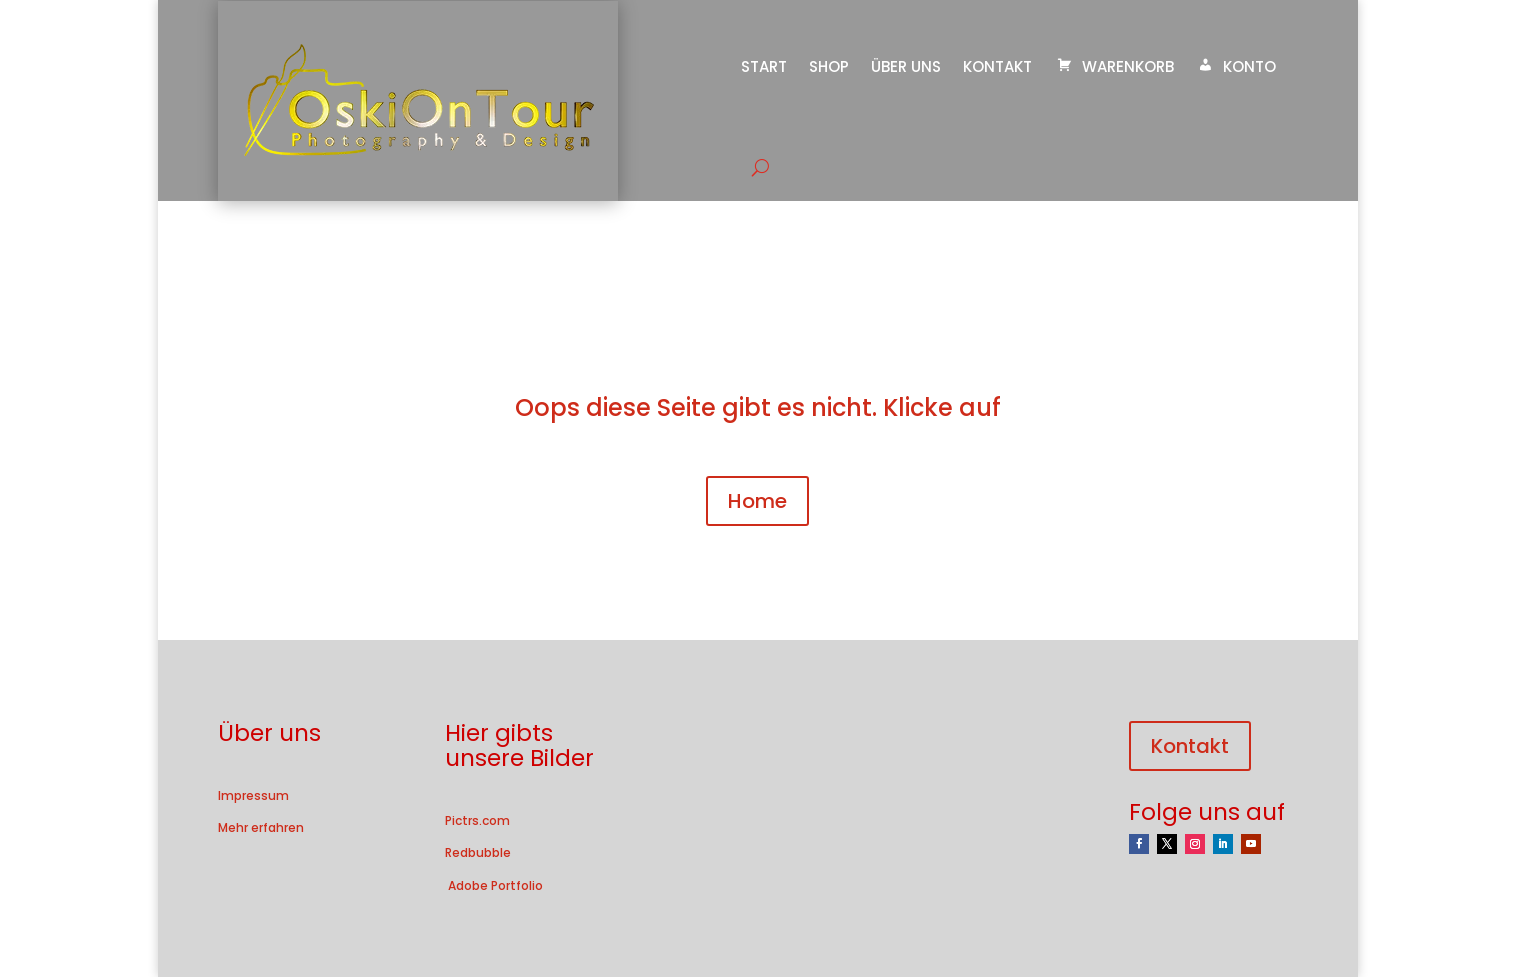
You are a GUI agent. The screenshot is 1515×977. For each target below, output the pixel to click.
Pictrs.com (477, 820)
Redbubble (478, 852)
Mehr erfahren (261, 827)
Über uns (906, 66)
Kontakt (997, 66)
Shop (829, 66)
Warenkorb (1114, 66)
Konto (1236, 66)
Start (764, 66)
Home (757, 501)
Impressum (253, 795)
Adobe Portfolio (494, 885)
